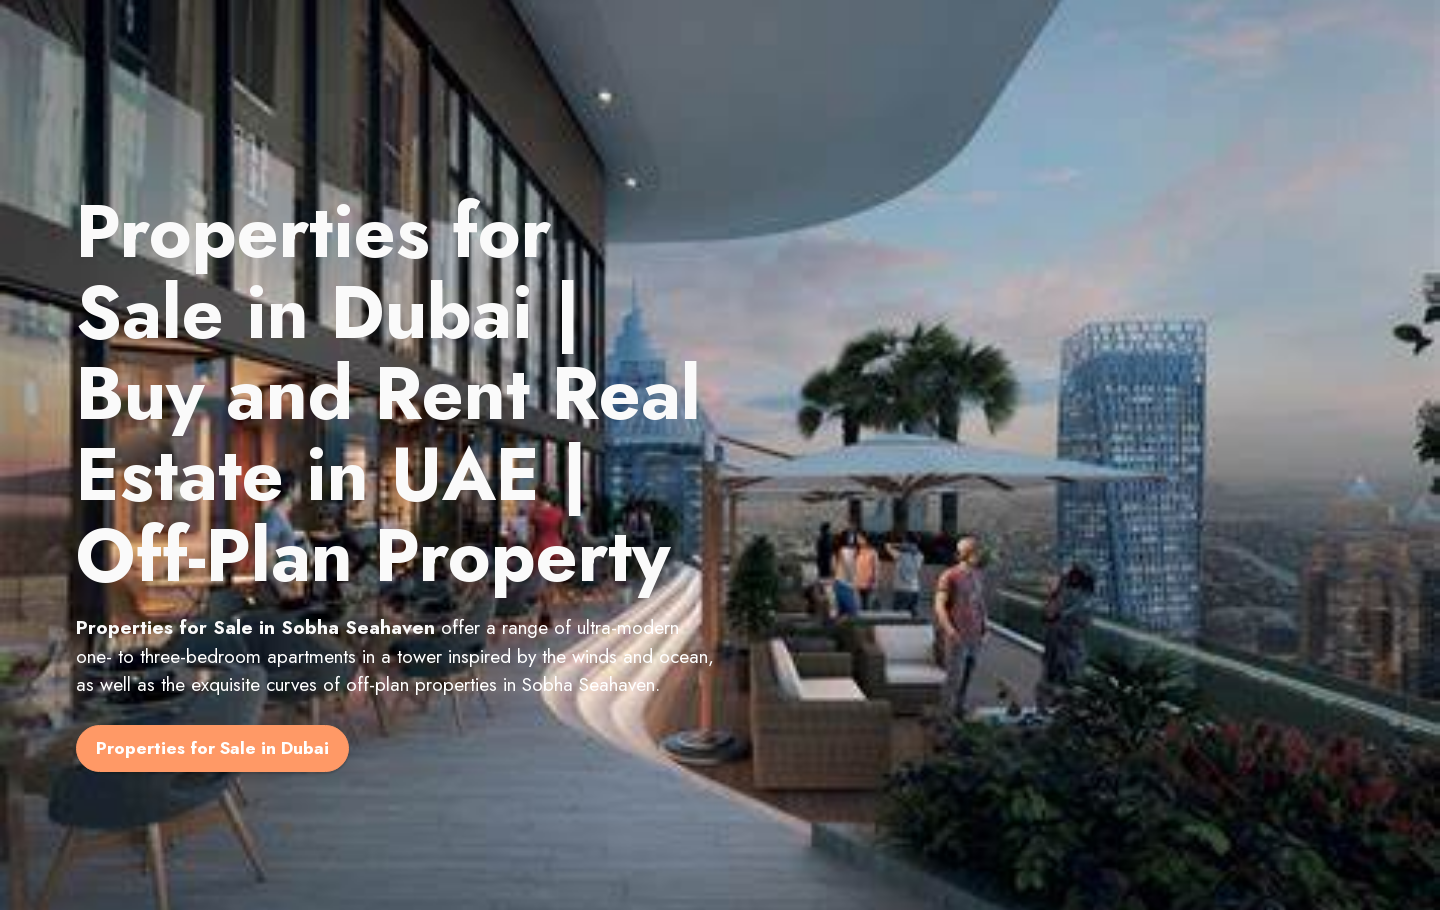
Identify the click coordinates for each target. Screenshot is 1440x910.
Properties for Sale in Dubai (212, 748)
